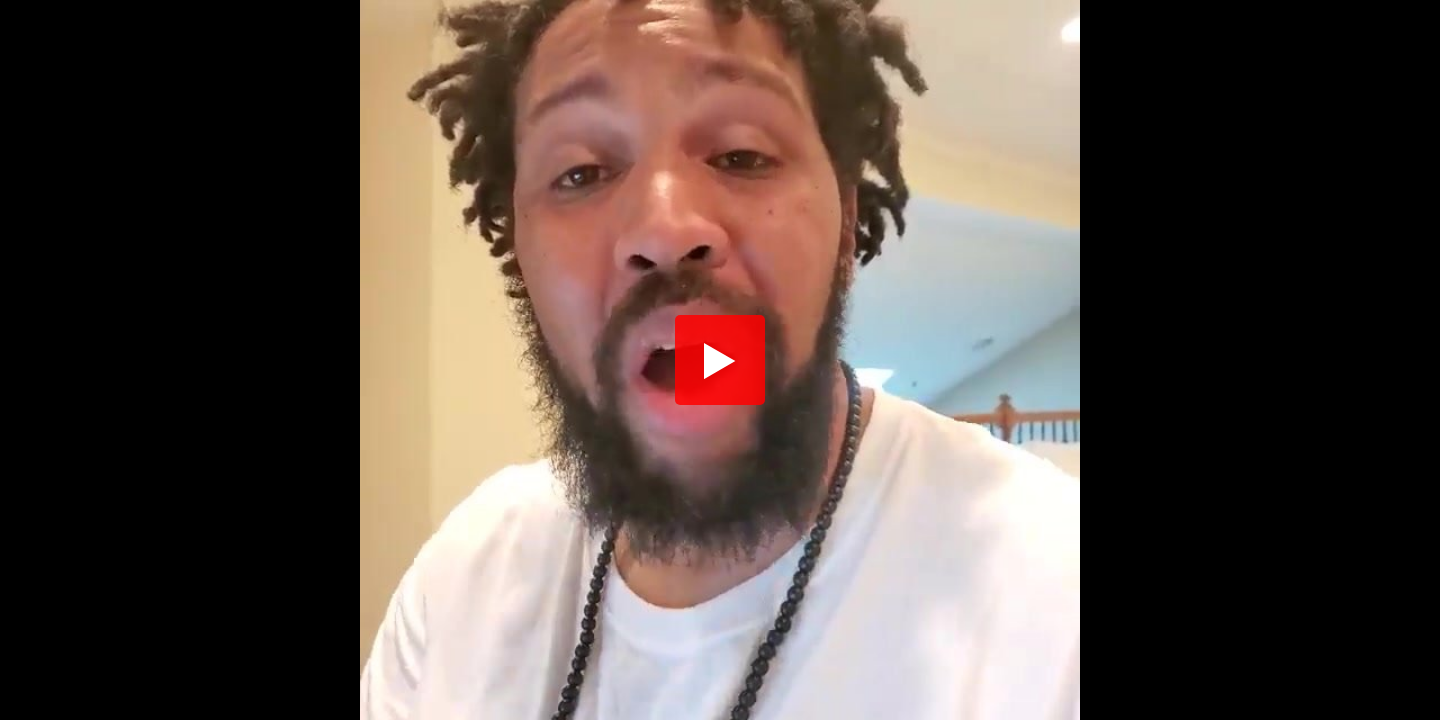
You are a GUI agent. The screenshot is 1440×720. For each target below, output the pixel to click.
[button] (720, 360)
